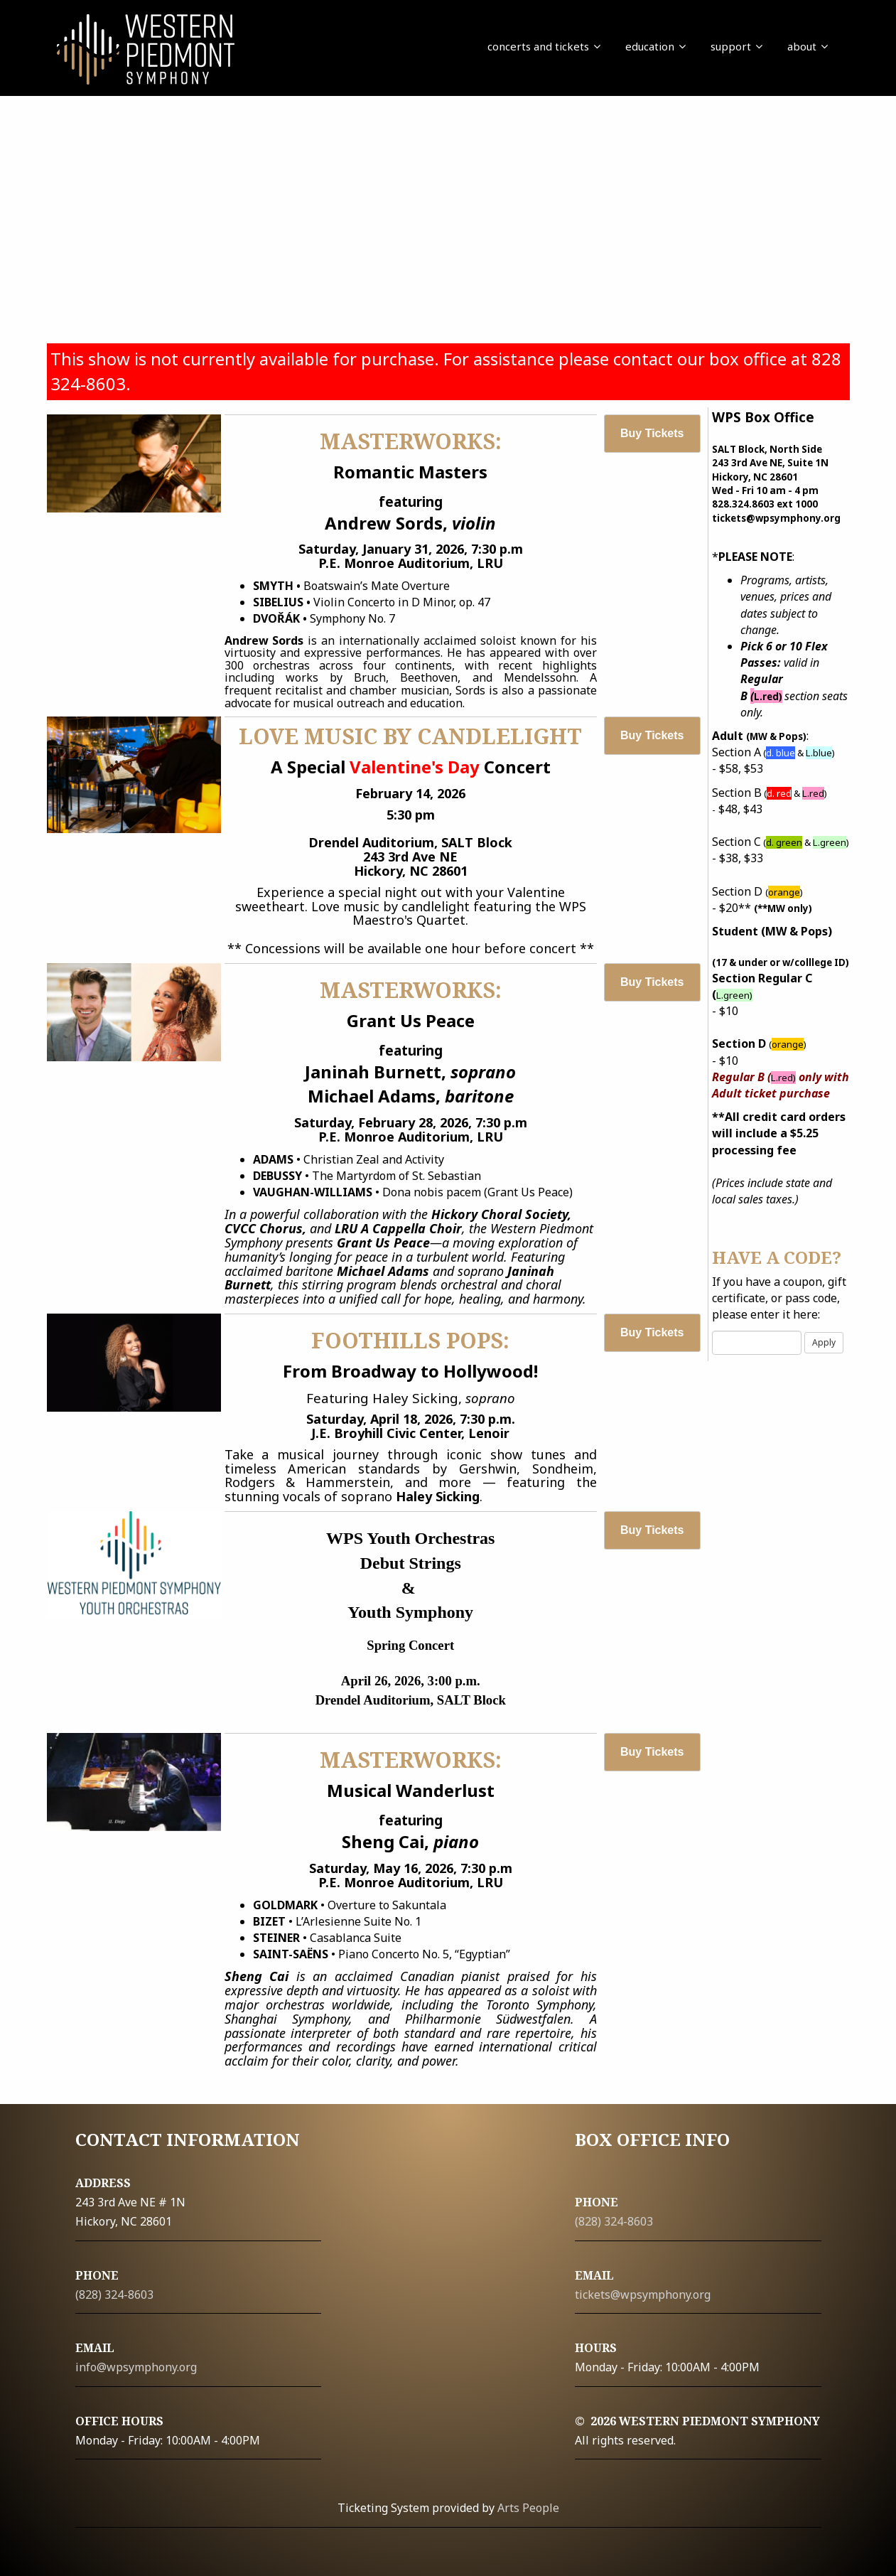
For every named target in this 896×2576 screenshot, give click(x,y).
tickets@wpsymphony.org (643, 2294)
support (736, 46)
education (655, 46)
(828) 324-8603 (114, 2294)
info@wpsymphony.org (136, 2367)
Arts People (528, 2508)
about (807, 46)
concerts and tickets (543, 46)
